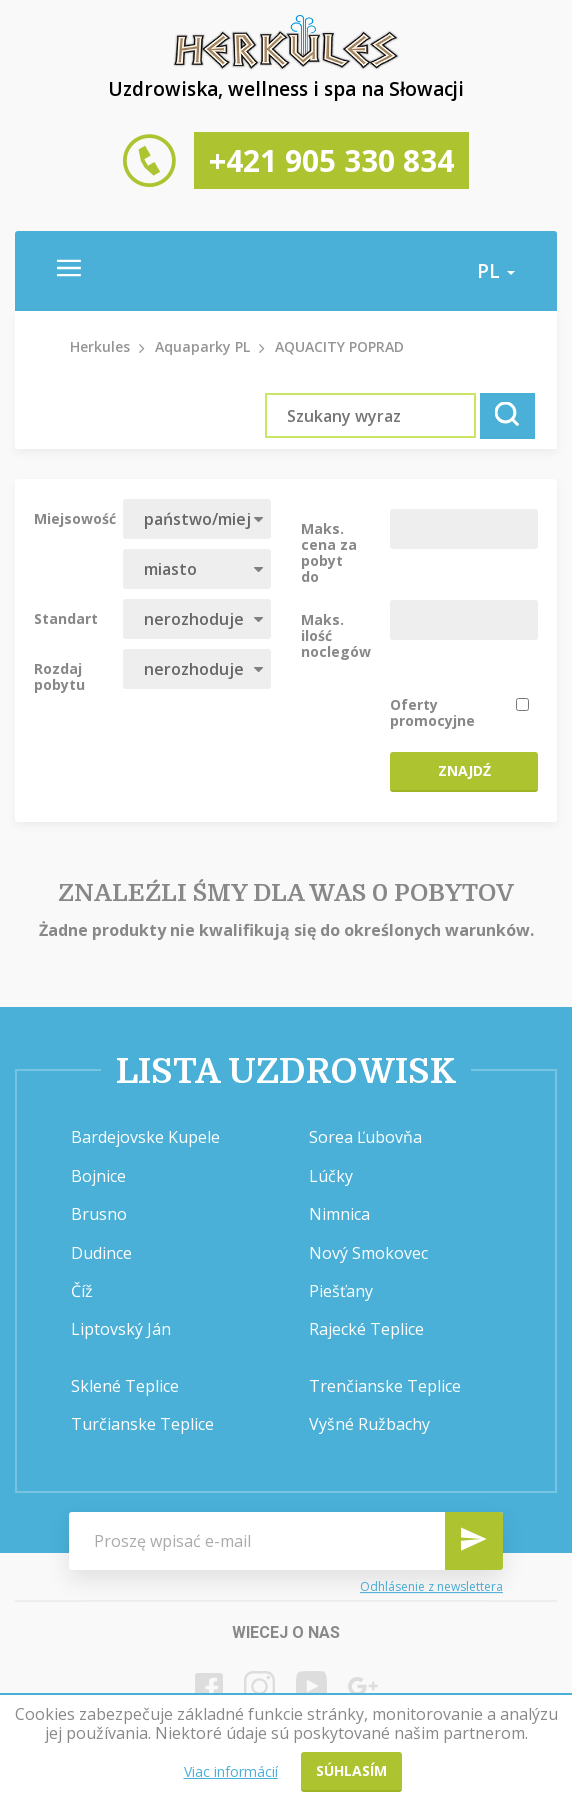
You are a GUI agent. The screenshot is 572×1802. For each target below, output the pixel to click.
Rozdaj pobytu (59, 676)
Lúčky (331, 1176)
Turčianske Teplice (142, 1424)
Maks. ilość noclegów (336, 635)
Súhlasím (351, 1770)
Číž (82, 1291)
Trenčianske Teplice (385, 1386)
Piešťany (341, 1291)
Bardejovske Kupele (145, 1137)
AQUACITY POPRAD (339, 346)
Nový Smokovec (368, 1253)
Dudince (101, 1253)
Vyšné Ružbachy (369, 1424)
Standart (66, 618)
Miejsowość (71, 518)
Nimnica (339, 1214)
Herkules (100, 346)
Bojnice (98, 1176)
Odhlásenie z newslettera (431, 1586)
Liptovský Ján (121, 1329)
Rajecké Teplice (366, 1329)
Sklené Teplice (125, 1386)
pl (496, 271)
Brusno (99, 1214)
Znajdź (464, 770)
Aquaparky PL (202, 346)
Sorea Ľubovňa (365, 1137)
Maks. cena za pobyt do (329, 552)
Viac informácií (231, 1771)
